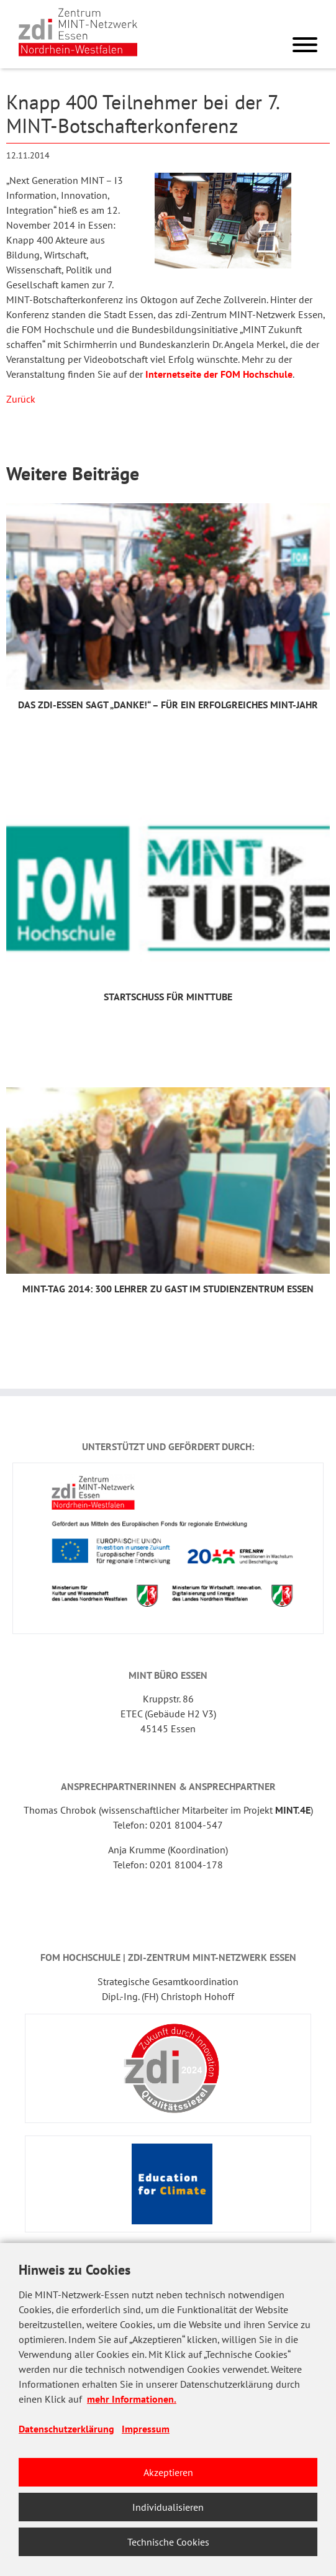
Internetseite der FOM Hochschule (219, 374)
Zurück (20, 399)
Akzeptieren (168, 2472)
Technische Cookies (168, 2542)
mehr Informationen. (131, 2399)
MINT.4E (293, 1810)
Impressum (146, 2429)
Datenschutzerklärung (66, 2429)
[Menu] (305, 46)
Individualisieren (168, 2507)
